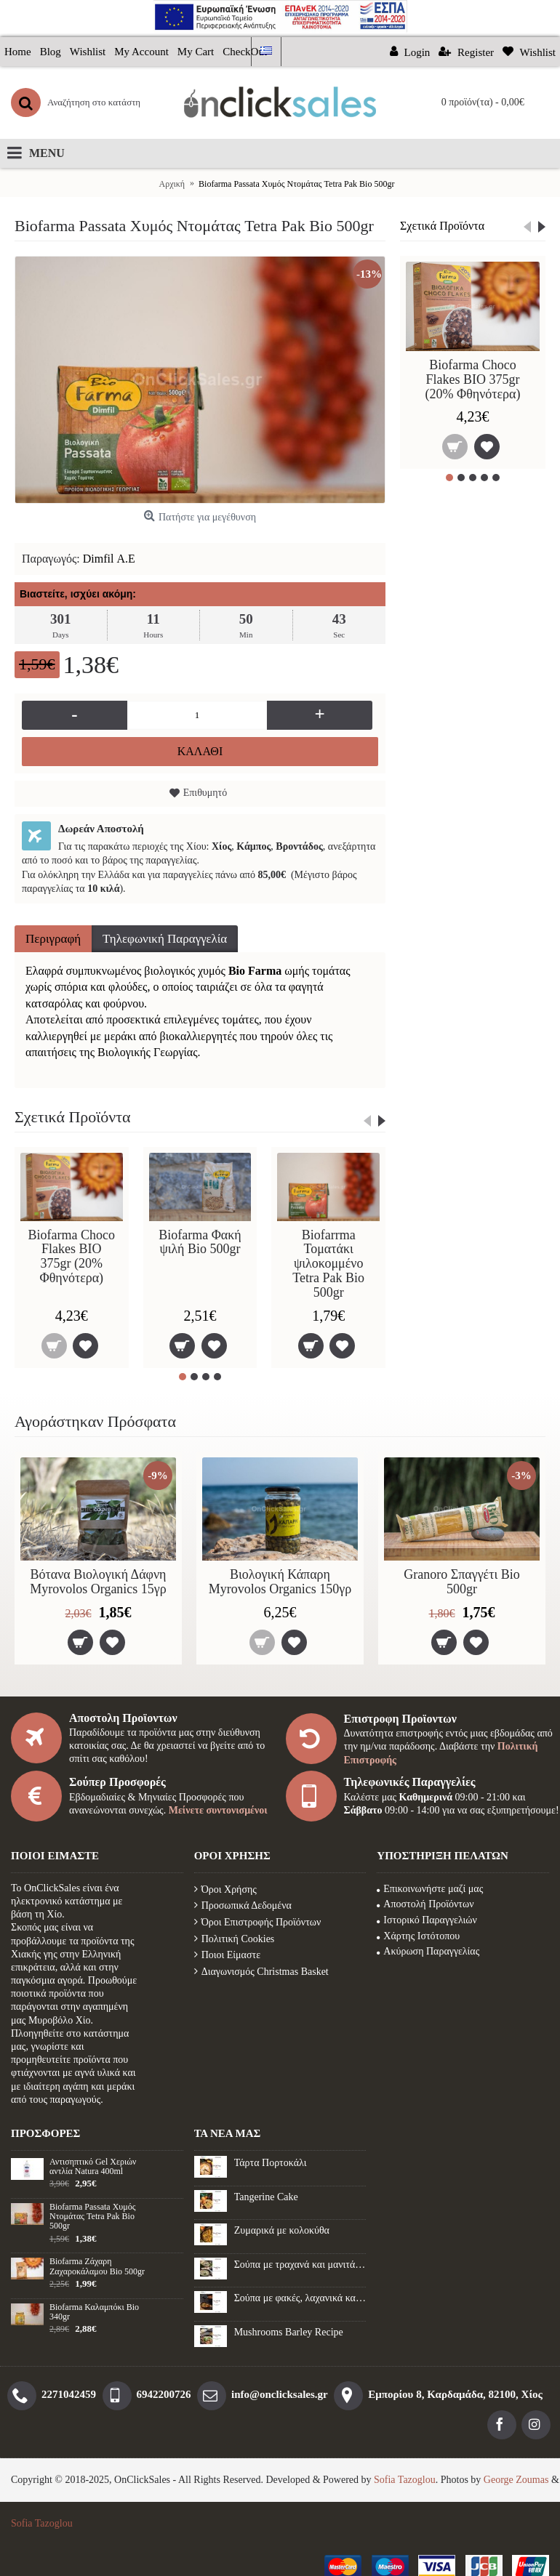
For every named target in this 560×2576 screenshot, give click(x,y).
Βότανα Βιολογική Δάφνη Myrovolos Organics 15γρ (98, 1581)
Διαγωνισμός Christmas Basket (261, 1971)
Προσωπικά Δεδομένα (243, 1905)
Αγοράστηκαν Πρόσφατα (95, 1421)
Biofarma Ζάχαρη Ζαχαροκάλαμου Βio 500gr (97, 2266)
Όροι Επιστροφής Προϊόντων (257, 1922)
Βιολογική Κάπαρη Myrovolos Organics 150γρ (280, 1581)
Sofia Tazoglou (405, 2479)
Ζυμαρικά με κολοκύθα (281, 2230)
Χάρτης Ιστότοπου (418, 1936)
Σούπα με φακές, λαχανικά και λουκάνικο (300, 2298)
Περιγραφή (53, 939)
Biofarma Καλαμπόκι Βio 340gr (94, 2312)
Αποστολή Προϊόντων (425, 1904)
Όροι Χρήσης (225, 1889)
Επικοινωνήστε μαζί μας (430, 1888)
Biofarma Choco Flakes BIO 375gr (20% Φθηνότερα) (472, 379)
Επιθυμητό (205, 792)
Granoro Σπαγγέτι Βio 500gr (462, 1581)
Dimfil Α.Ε (109, 558)
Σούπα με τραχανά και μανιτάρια (300, 2264)
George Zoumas (516, 2479)
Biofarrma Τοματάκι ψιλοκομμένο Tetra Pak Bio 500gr (328, 1264)
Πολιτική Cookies (234, 1938)
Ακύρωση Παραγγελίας (428, 1951)
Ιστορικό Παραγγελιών (427, 1920)
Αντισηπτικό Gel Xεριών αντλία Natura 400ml (92, 2166)
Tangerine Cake (266, 2196)
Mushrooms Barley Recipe (288, 2332)
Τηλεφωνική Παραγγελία (165, 939)
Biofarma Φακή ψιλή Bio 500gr (200, 1242)
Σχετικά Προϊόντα (442, 226)
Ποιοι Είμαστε (227, 1954)
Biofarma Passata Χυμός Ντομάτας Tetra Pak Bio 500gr (92, 2216)
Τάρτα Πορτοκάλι (270, 2162)
